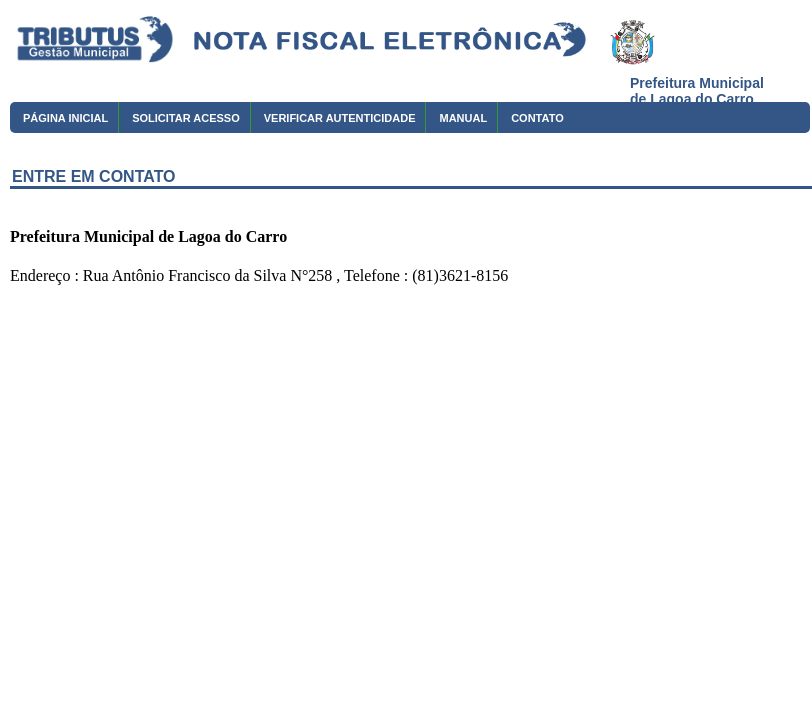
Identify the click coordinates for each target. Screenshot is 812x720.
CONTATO (537, 118)
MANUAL (463, 118)
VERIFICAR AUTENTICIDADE (340, 118)
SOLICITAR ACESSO (186, 118)
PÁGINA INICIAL (65, 118)
